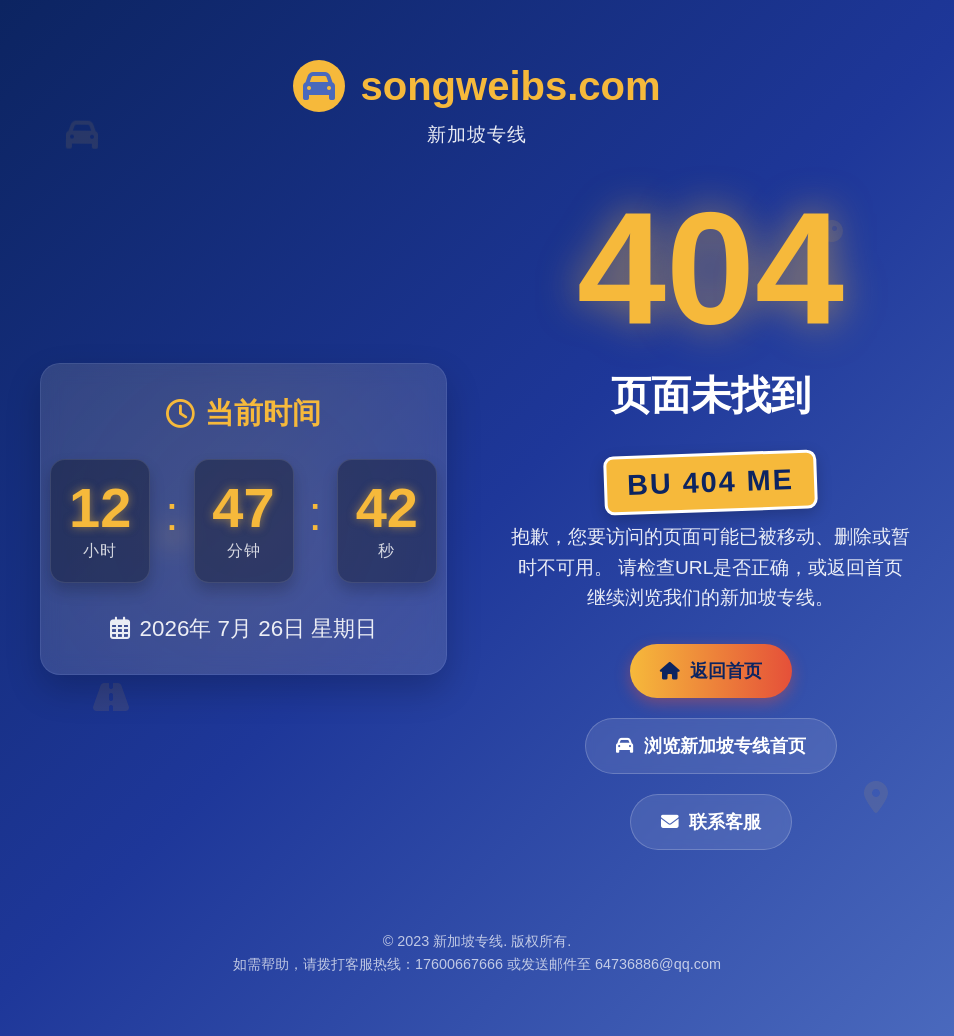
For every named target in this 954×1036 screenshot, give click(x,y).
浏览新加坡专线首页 (711, 746)
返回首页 (711, 671)
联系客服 (711, 822)
